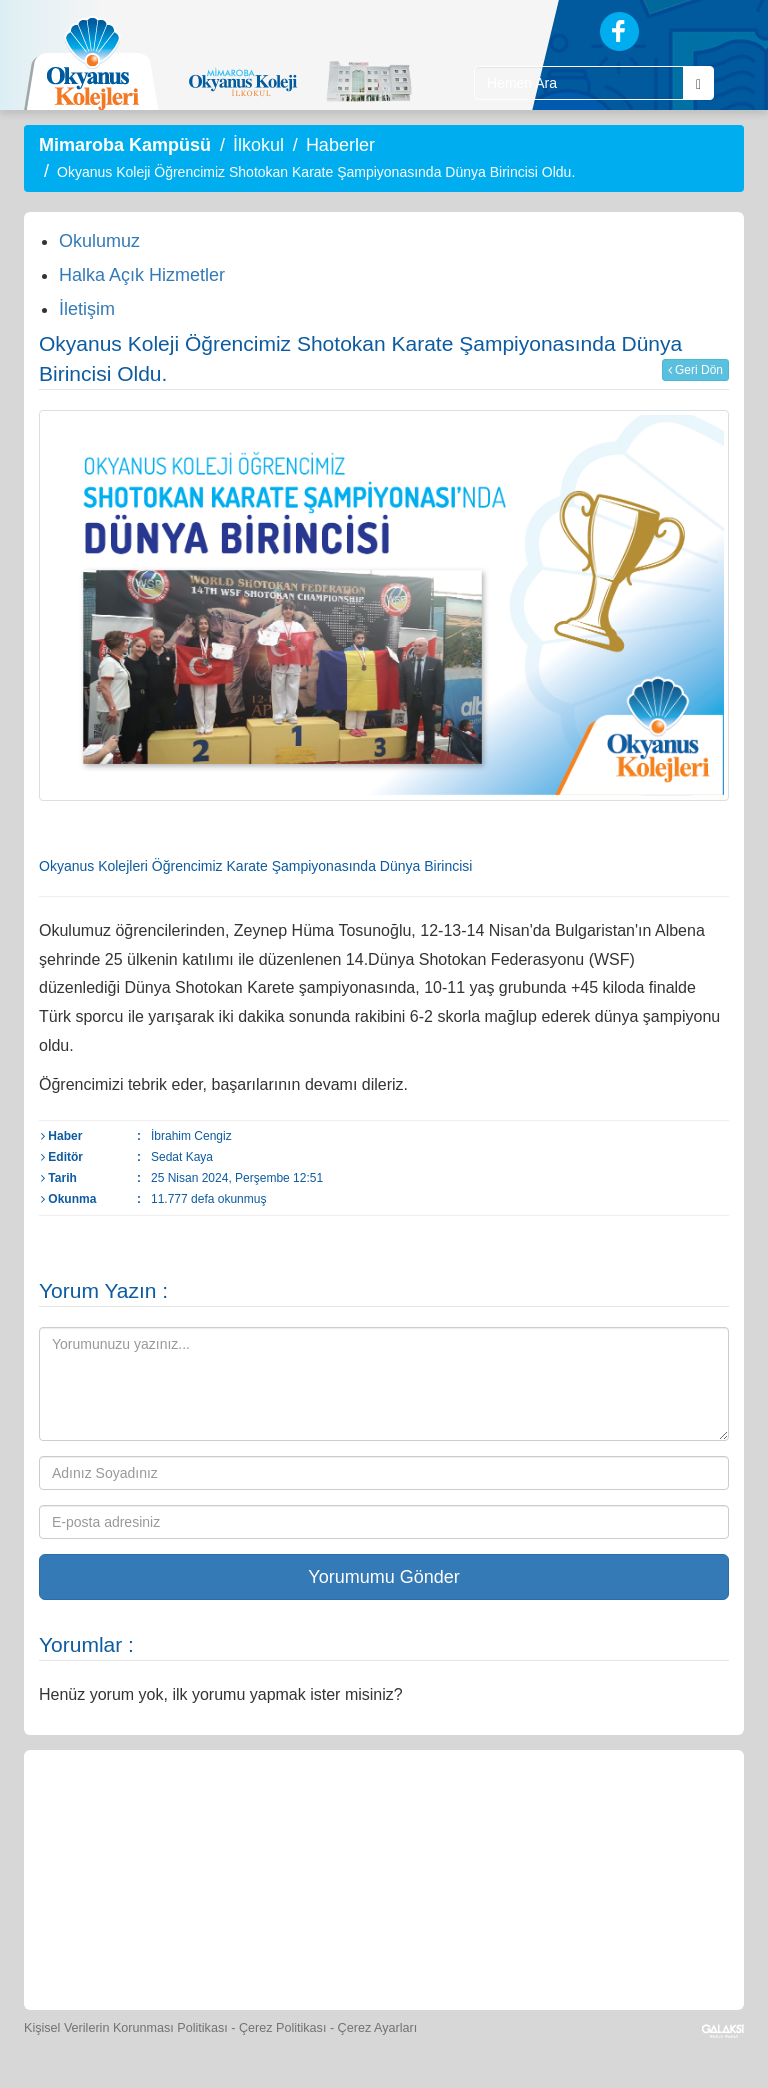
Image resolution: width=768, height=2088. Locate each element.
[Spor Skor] (477, 1817)
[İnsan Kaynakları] (338, 1937)
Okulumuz (99, 241)
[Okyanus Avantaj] (428, 1937)
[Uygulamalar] (520, 1937)
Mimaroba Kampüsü (125, 145)
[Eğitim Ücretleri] (248, 1937)
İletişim (87, 309)
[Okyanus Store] (294, 1817)
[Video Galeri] (661, 1817)
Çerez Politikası (283, 2028)
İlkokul (258, 145)
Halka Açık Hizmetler (142, 275)
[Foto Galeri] (569, 1817)
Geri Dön (695, 370)
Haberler (340, 145)
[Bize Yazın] (110, 1817)
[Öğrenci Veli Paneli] (202, 1817)
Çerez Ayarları (378, 2028)
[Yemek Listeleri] (386, 1817)
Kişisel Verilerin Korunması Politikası (126, 2028)
